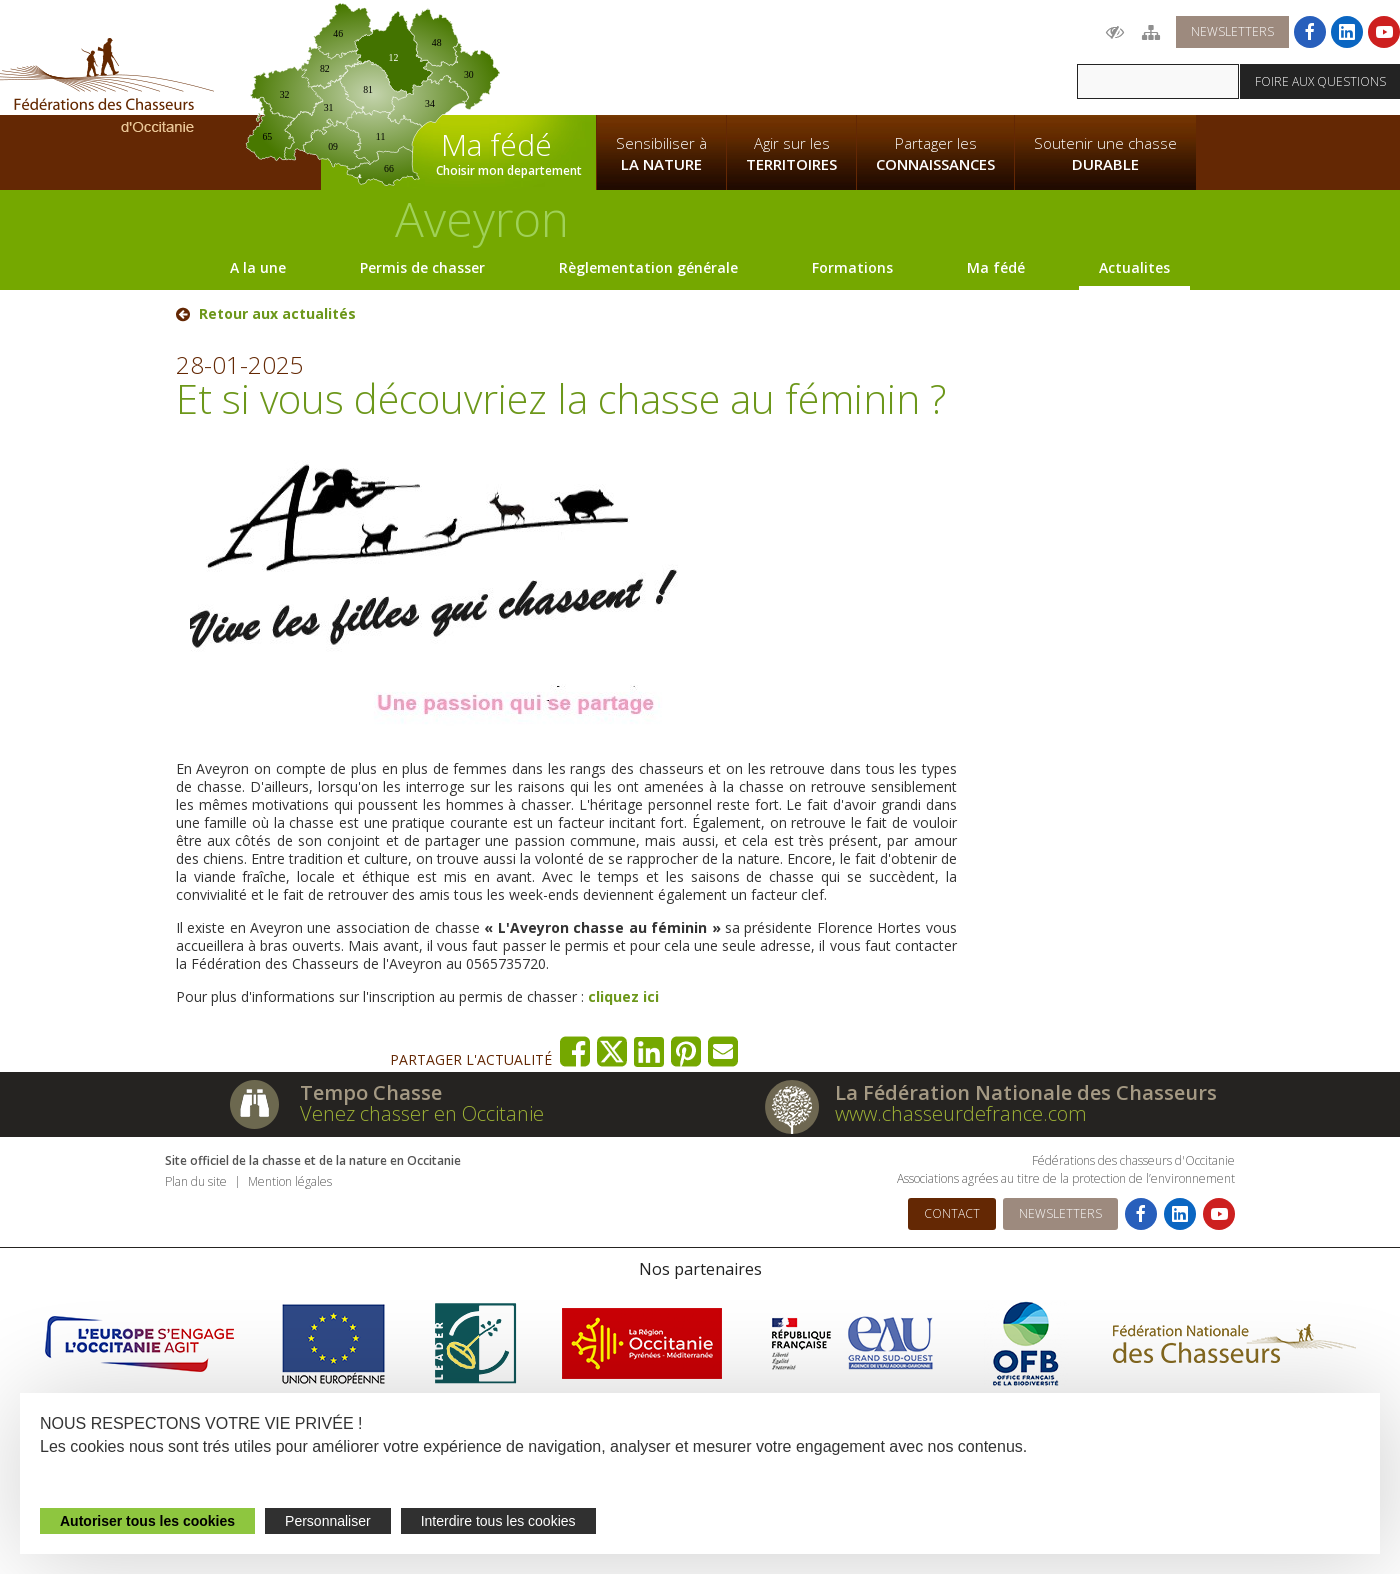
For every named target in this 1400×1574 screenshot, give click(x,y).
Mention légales (290, 1181)
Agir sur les (791, 154)
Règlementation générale (648, 267)
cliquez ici (623, 996)
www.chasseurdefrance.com (961, 1113)
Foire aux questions (1320, 81)
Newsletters (1232, 31)
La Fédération (661, 56)
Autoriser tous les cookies (147, 1521)
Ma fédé (996, 267)
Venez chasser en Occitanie (422, 1113)
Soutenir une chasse (1105, 154)
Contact (952, 1213)
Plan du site (196, 1181)
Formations (852, 267)
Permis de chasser (422, 267)
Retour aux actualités (277, 314)
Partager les (935, 154)
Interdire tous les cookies (498, 1521)
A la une (258, 267)
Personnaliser (328, 1521)
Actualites (1134, 267)
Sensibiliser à (661, 154)
